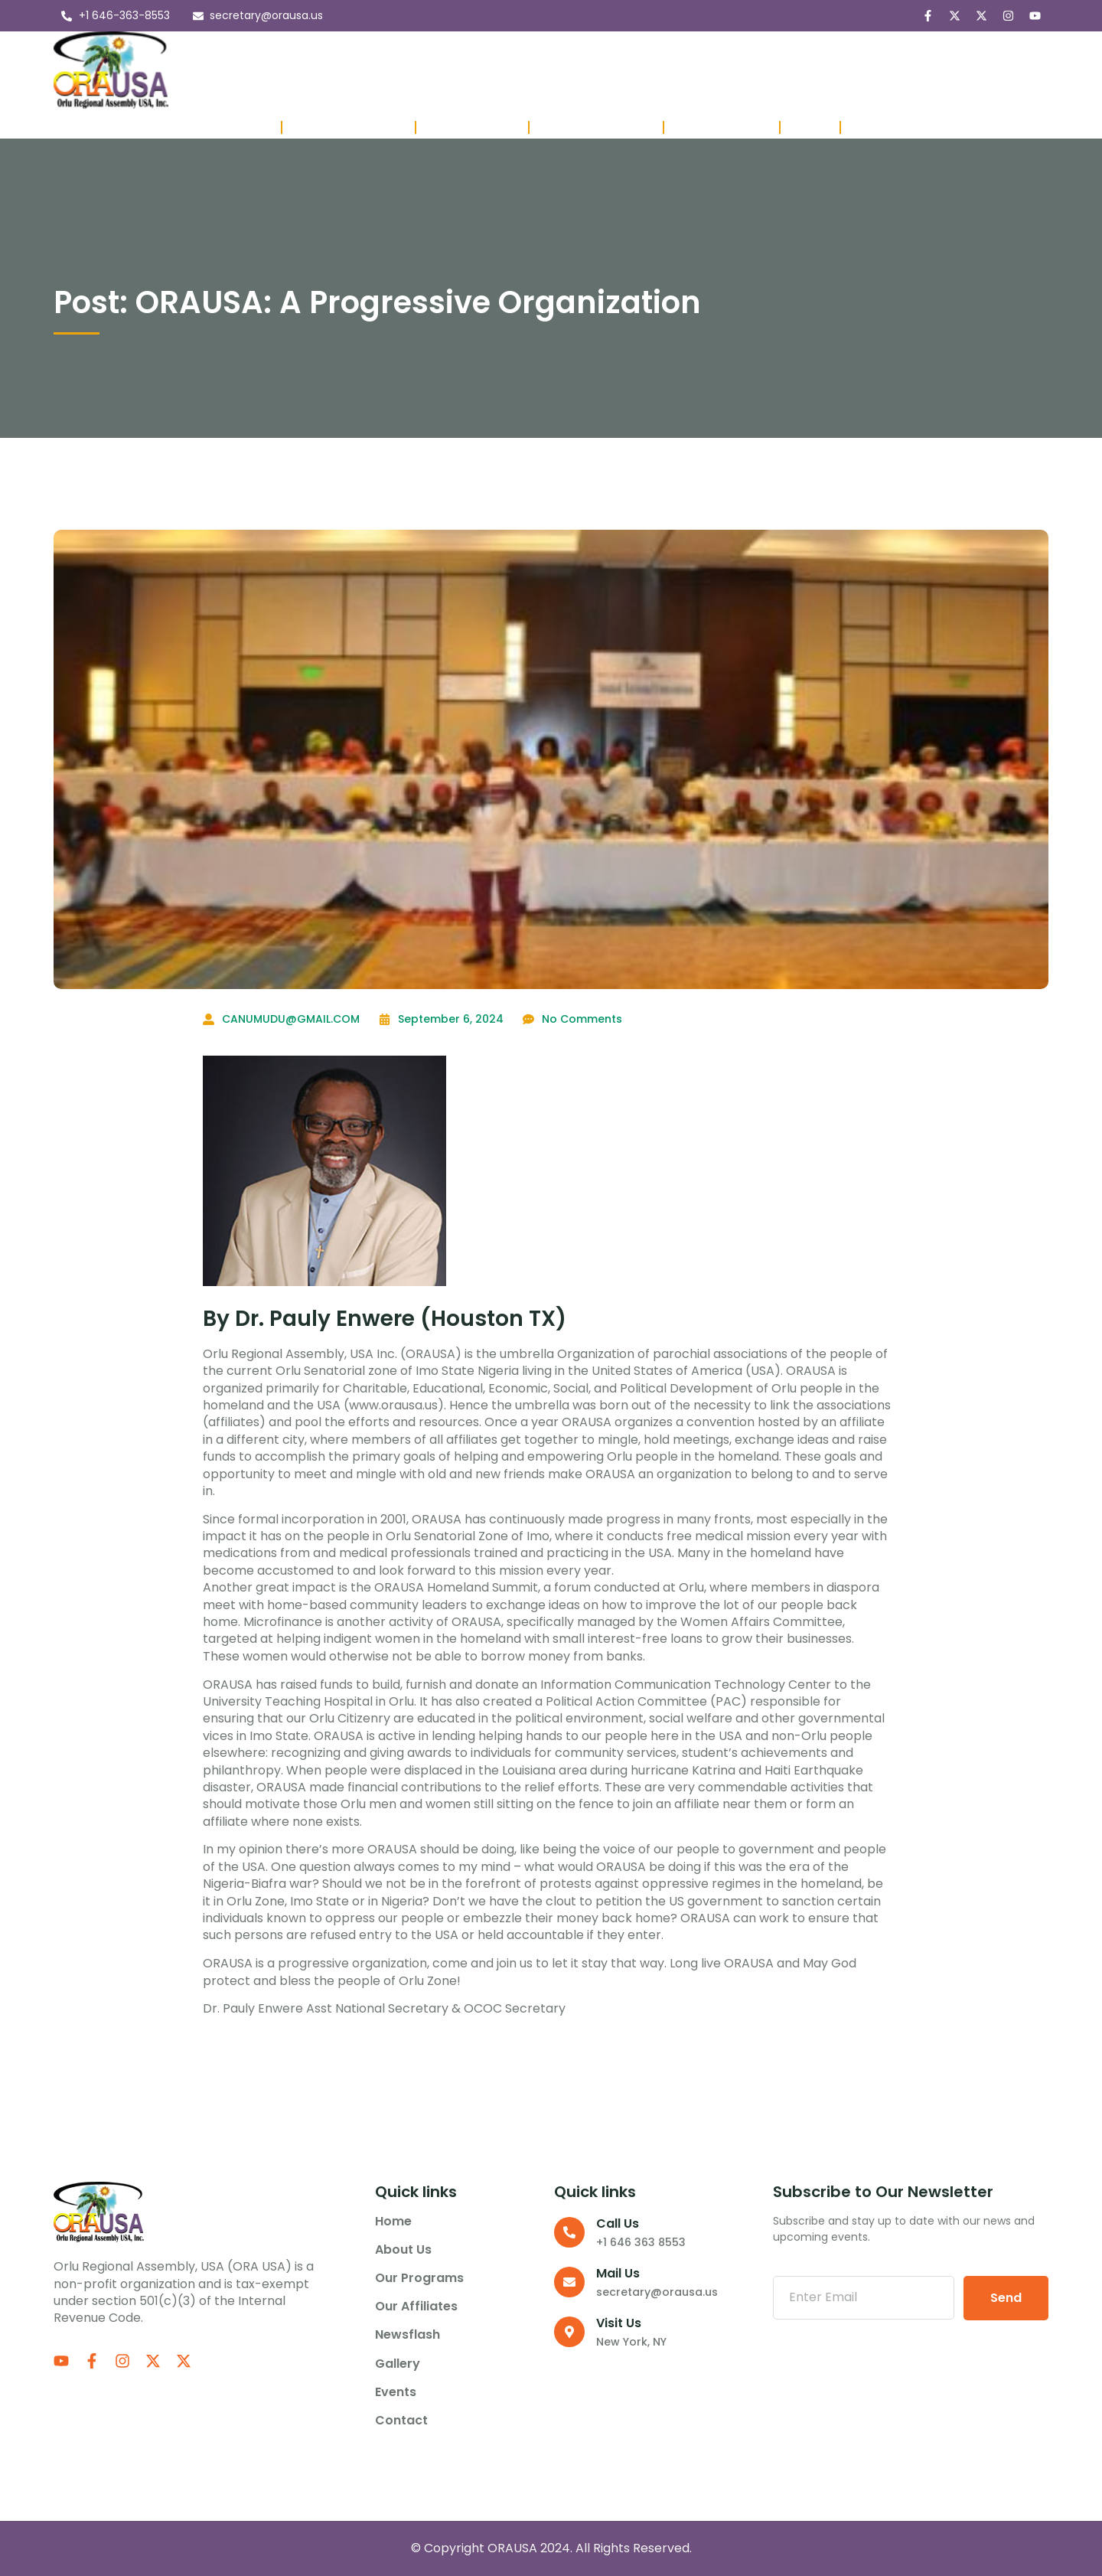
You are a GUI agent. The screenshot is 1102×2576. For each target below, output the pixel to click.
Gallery (721, 70)
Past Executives (472, 127)
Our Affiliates (546, 70)
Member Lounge (721, 127)
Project (810, 127)
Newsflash (643, 70)
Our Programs (427, 70)
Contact (857, 70)
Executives (240, 127)
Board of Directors (348, 127)
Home (252, 70)
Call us (617, 2223)
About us (322, 70)
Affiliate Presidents (596, 127)
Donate (871, 127)
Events (787, 70)
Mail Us (618, 2273)
